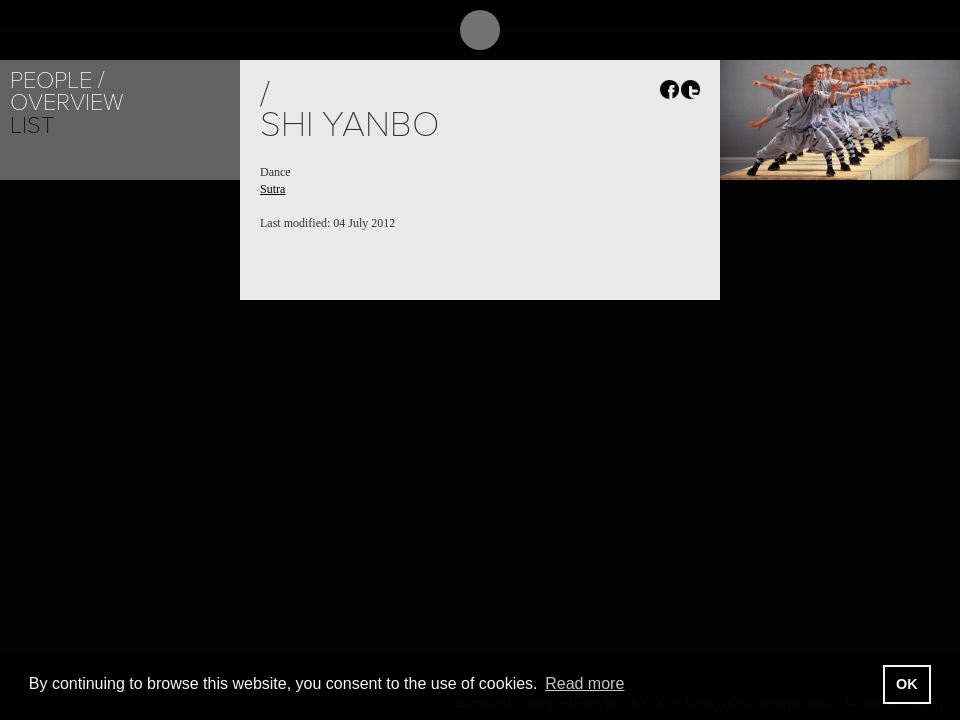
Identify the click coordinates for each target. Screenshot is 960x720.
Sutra (272, 189)
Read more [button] (584, 683)
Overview (66, 102)
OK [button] (907, 684)
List (32, 125)
